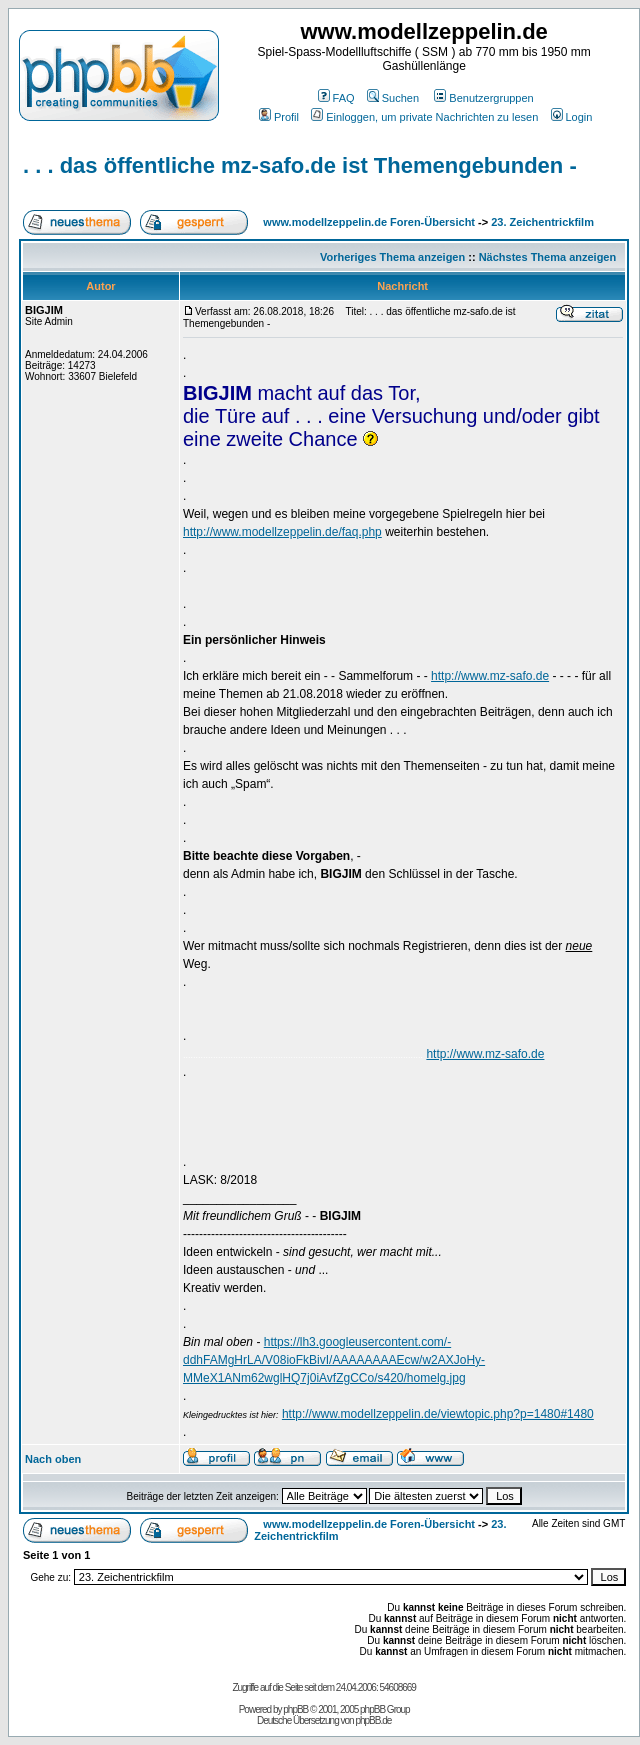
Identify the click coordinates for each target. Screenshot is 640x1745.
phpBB (295, 1709)
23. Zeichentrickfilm (542, 222)
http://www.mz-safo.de (490, 676)
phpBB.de (373, 1720)
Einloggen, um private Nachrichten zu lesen (424, 117)
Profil (279, 117)
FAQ (336, 98)
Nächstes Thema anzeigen (548, 257)
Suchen (393, 98)
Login (572, 117)
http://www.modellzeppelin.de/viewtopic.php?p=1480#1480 (438, 1414)
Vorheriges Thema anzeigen (392, 257)
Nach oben (53, 1459)
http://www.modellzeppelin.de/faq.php (282, 532)
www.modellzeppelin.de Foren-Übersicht (369, 222)
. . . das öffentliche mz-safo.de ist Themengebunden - (300, 165)
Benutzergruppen (483, 98)
